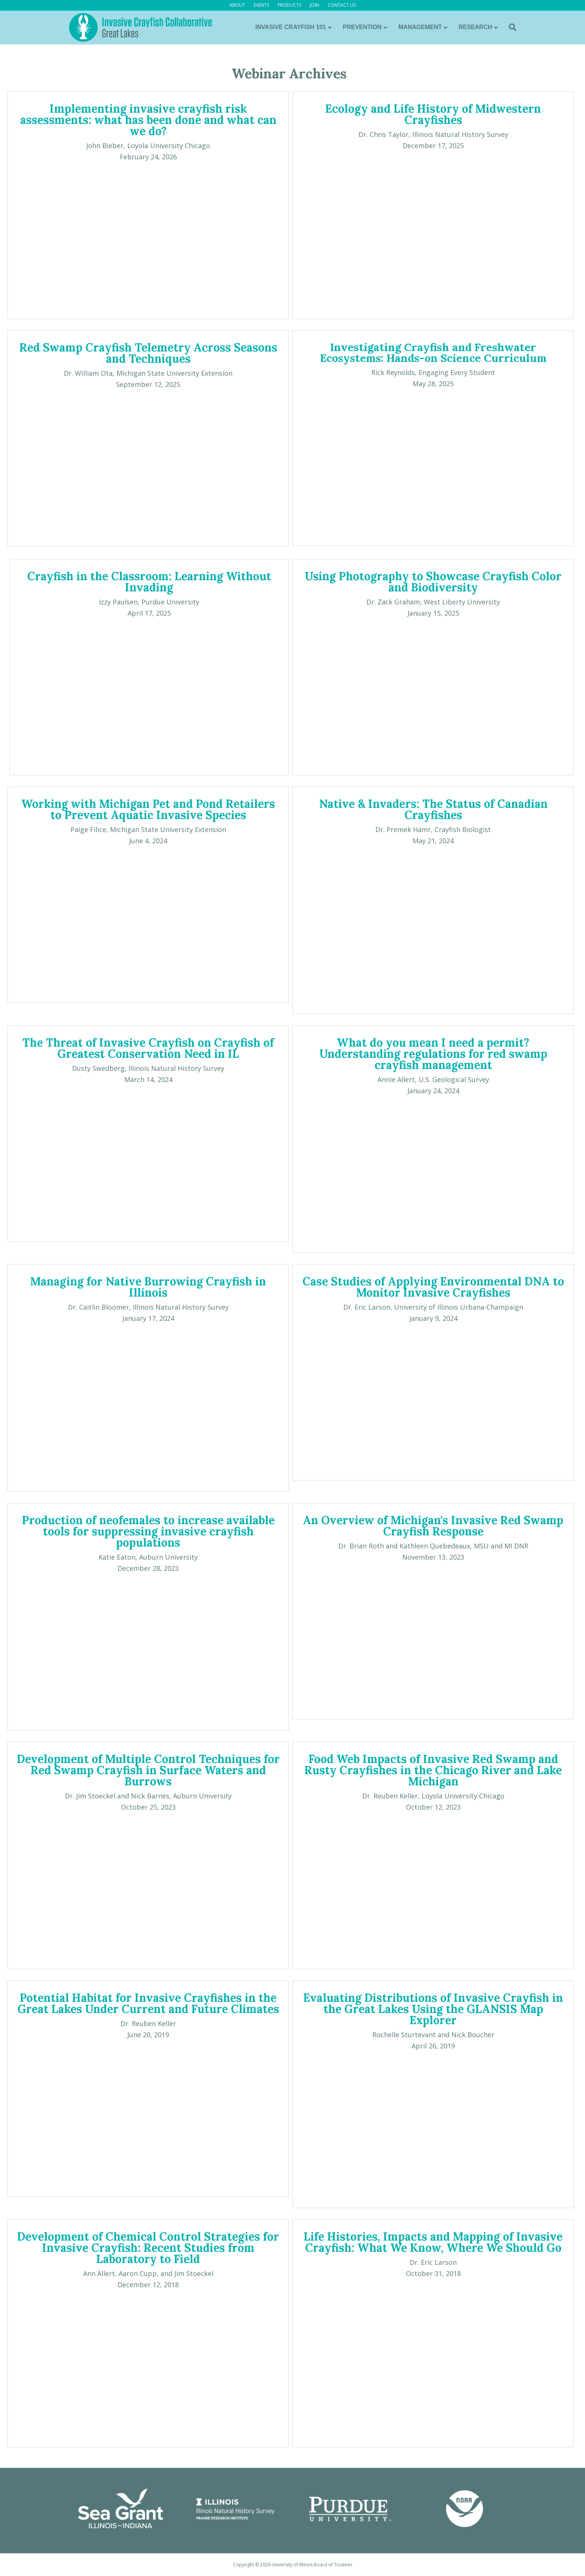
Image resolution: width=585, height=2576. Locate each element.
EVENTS (261, 5)
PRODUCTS (289, 5)
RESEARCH (475, 27)
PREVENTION (362, 27)
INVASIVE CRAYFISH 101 (290, 27)
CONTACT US (342, 5)
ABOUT (237, 5)
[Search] (509, 27)
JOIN (314, 5)
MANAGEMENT (420, 27)
